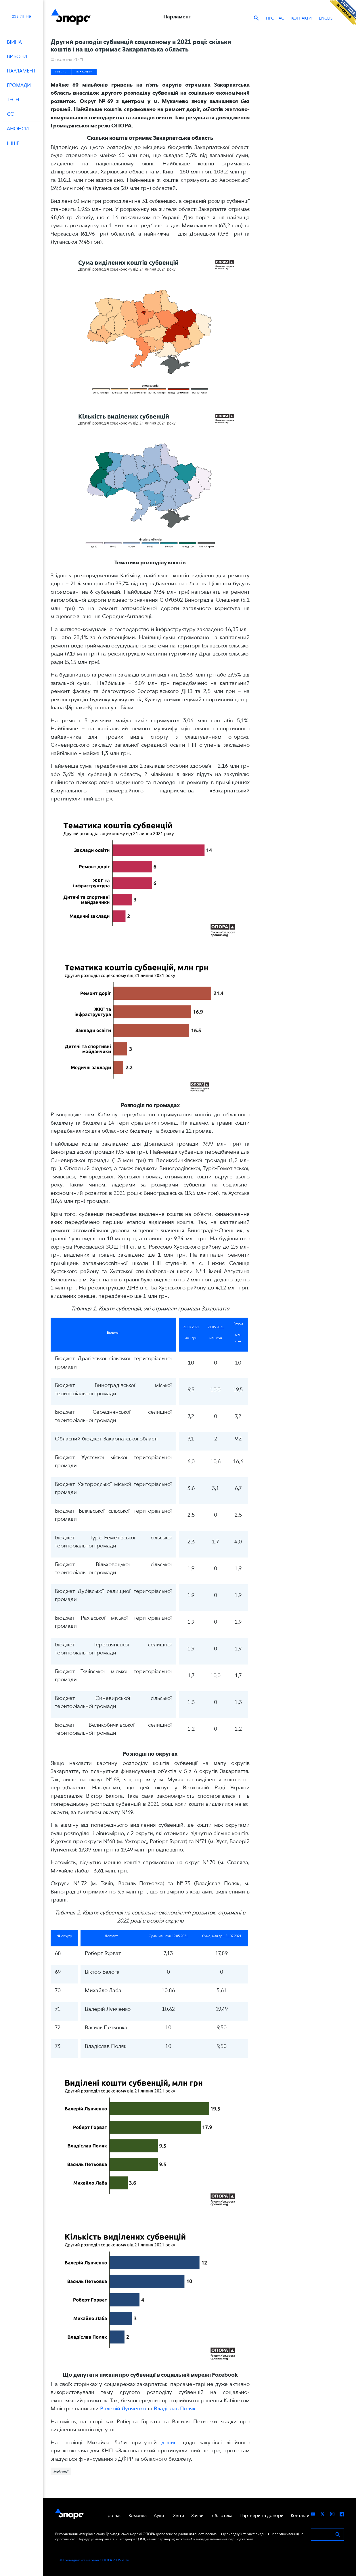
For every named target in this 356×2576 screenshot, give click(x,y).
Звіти (178, 2515)
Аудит (160, 2515)
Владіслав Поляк (175, 2408)
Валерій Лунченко (123, 2408)
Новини (61, 72)
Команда (138, 2515)
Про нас (275, 18)
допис (169, 2442)
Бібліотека (221, 2515)
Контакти (301, 18)
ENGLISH (327, 18)
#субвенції (60, 2471)
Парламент (84, 72)
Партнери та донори (262, 2515)
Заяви (197, 2515)
